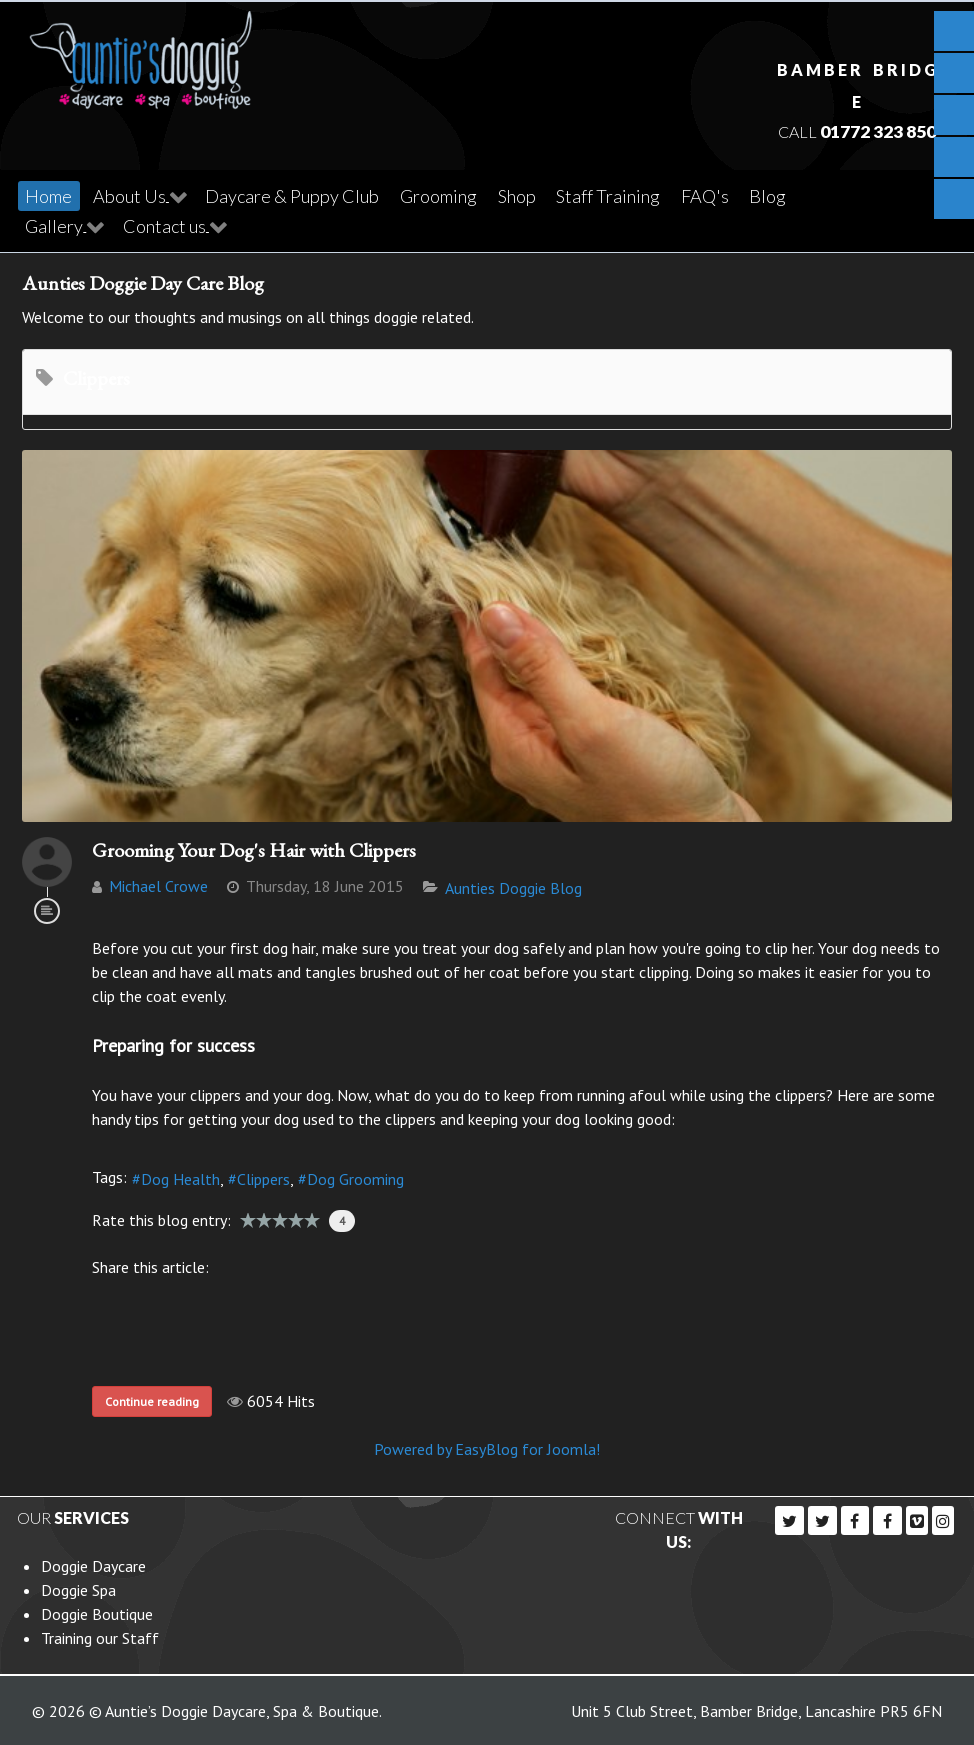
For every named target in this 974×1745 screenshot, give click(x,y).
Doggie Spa (78, 1587)
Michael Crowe (158, 883)
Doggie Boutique (97, 1611)
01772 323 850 (877, 129)
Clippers (263, 1176)
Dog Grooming (355, 1176)
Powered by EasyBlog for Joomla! (487, 1446)
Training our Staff (100, 1635)
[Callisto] (141, 53)
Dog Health (180, 1176)
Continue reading (152, 1398)
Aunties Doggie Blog (513, 885)
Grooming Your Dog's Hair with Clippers (254, 847)
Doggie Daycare (93, 1563)
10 (312, 1217)
